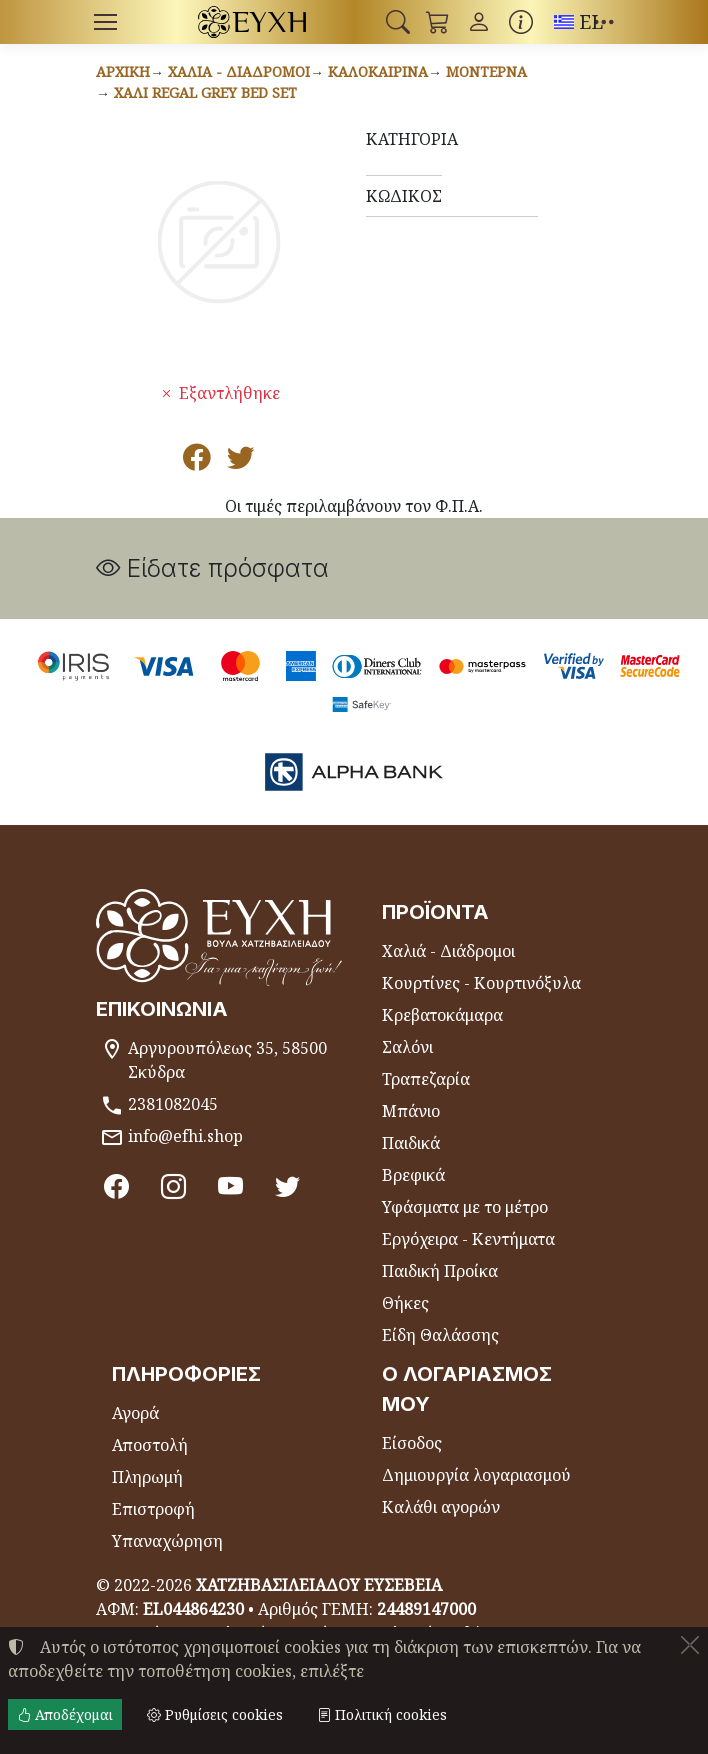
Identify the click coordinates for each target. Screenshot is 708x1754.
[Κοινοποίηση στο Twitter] (241, 462)
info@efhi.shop (185, 1136)
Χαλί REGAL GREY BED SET (205, 92)
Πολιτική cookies (382, 1714)
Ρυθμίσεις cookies (215, 1714)
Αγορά (135, 1413)
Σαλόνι (407, 1047)
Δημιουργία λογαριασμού (476, 1475)
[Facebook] (116, 1186)
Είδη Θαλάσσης (440, 1335)
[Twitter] (287, 1186)
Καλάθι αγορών (441, 1507)
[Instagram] (173, 1186)
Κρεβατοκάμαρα (442, 1015)
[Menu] (105, 22)
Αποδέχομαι (65, 1714)
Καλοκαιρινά (378, 71)
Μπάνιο (411, 1111)
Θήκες (405, 1303)
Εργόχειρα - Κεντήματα (468, 1239)
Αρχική (123, 71)
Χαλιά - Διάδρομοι (239, 71)
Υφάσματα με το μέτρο (465, 1207)
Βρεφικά (413, 1175)
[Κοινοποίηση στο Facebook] (197, 462)
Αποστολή (150, 1445)
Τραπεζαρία (426, 1079)
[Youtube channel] (230, 1186)
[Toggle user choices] (479, 22)
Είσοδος (412, 1443)
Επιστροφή (153, 1509)
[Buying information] (521, 22)
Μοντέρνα (486, 71)
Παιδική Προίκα (440, 1271)
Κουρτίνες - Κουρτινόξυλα (481, 983)
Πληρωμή (147, 1477)
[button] (398, 22)
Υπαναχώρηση (167, 1541)
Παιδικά (411, 1143)
